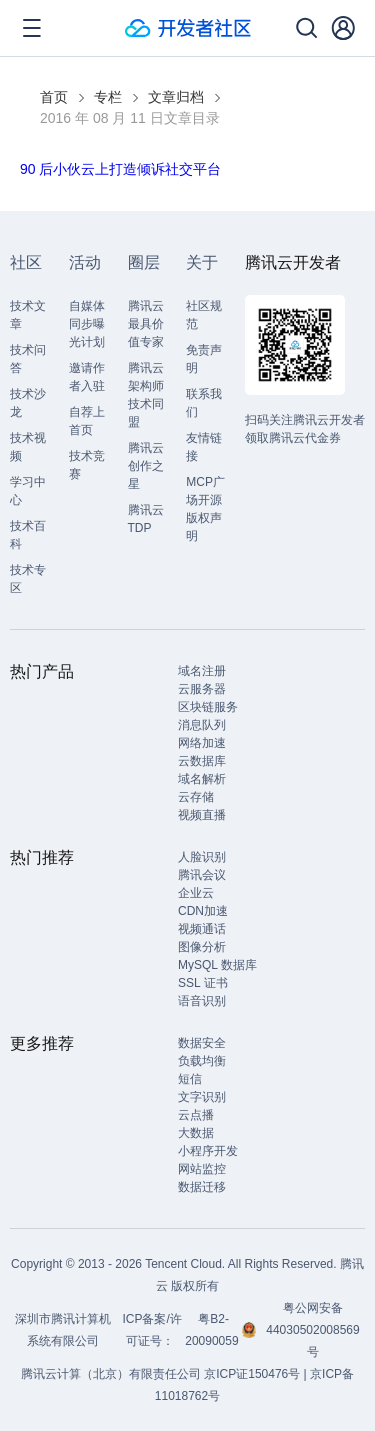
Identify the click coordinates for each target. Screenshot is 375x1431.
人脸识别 (202, 857)
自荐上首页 (87, 421)
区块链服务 (208, 707)
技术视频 (28, 447)
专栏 (108, 97)
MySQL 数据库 (217, 965)
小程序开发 (208, 1151)
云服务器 (202, 689)
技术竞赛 (87, 465)
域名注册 (202, 671)
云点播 (196, 1115)
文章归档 (176, 97)
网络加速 (202, 743)
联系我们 (204, 403)
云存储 (196, 797)
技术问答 (28, 359)
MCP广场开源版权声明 (205, 509)
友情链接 (204, 447)
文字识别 (202, 1097)
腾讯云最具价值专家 (146, 324)
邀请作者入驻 (87, 377)
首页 (54, 97)
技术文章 (28, 315)
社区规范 (204, 315)
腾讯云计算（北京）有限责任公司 (111, 1374)
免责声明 (204, 359)
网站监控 (202, 1169)
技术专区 (28, 579)
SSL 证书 (203, 983)
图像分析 (202, 947)
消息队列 (202, 725)
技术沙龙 (28, 403)
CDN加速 (203, 911)
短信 (190, 1079)
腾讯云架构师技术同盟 (146, 395)
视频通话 (202, 929)
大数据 (196, 1133)
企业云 (196, 893)
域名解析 (202, 779)
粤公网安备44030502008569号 (312, 1330)
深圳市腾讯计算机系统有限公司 (63, 1330)
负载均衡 (202, 1061)
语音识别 (202, 1001)
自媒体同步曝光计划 (87, 324)
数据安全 (202, 1043)
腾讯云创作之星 (146, 466)
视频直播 (202, 815)
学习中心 (28, 491)
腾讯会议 (202, 875)
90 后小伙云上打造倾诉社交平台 (120, 169)
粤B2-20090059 (213, 1330)
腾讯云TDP (146, 519)
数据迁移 (202, 1187)
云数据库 (202, 761)
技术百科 (28, 535)
